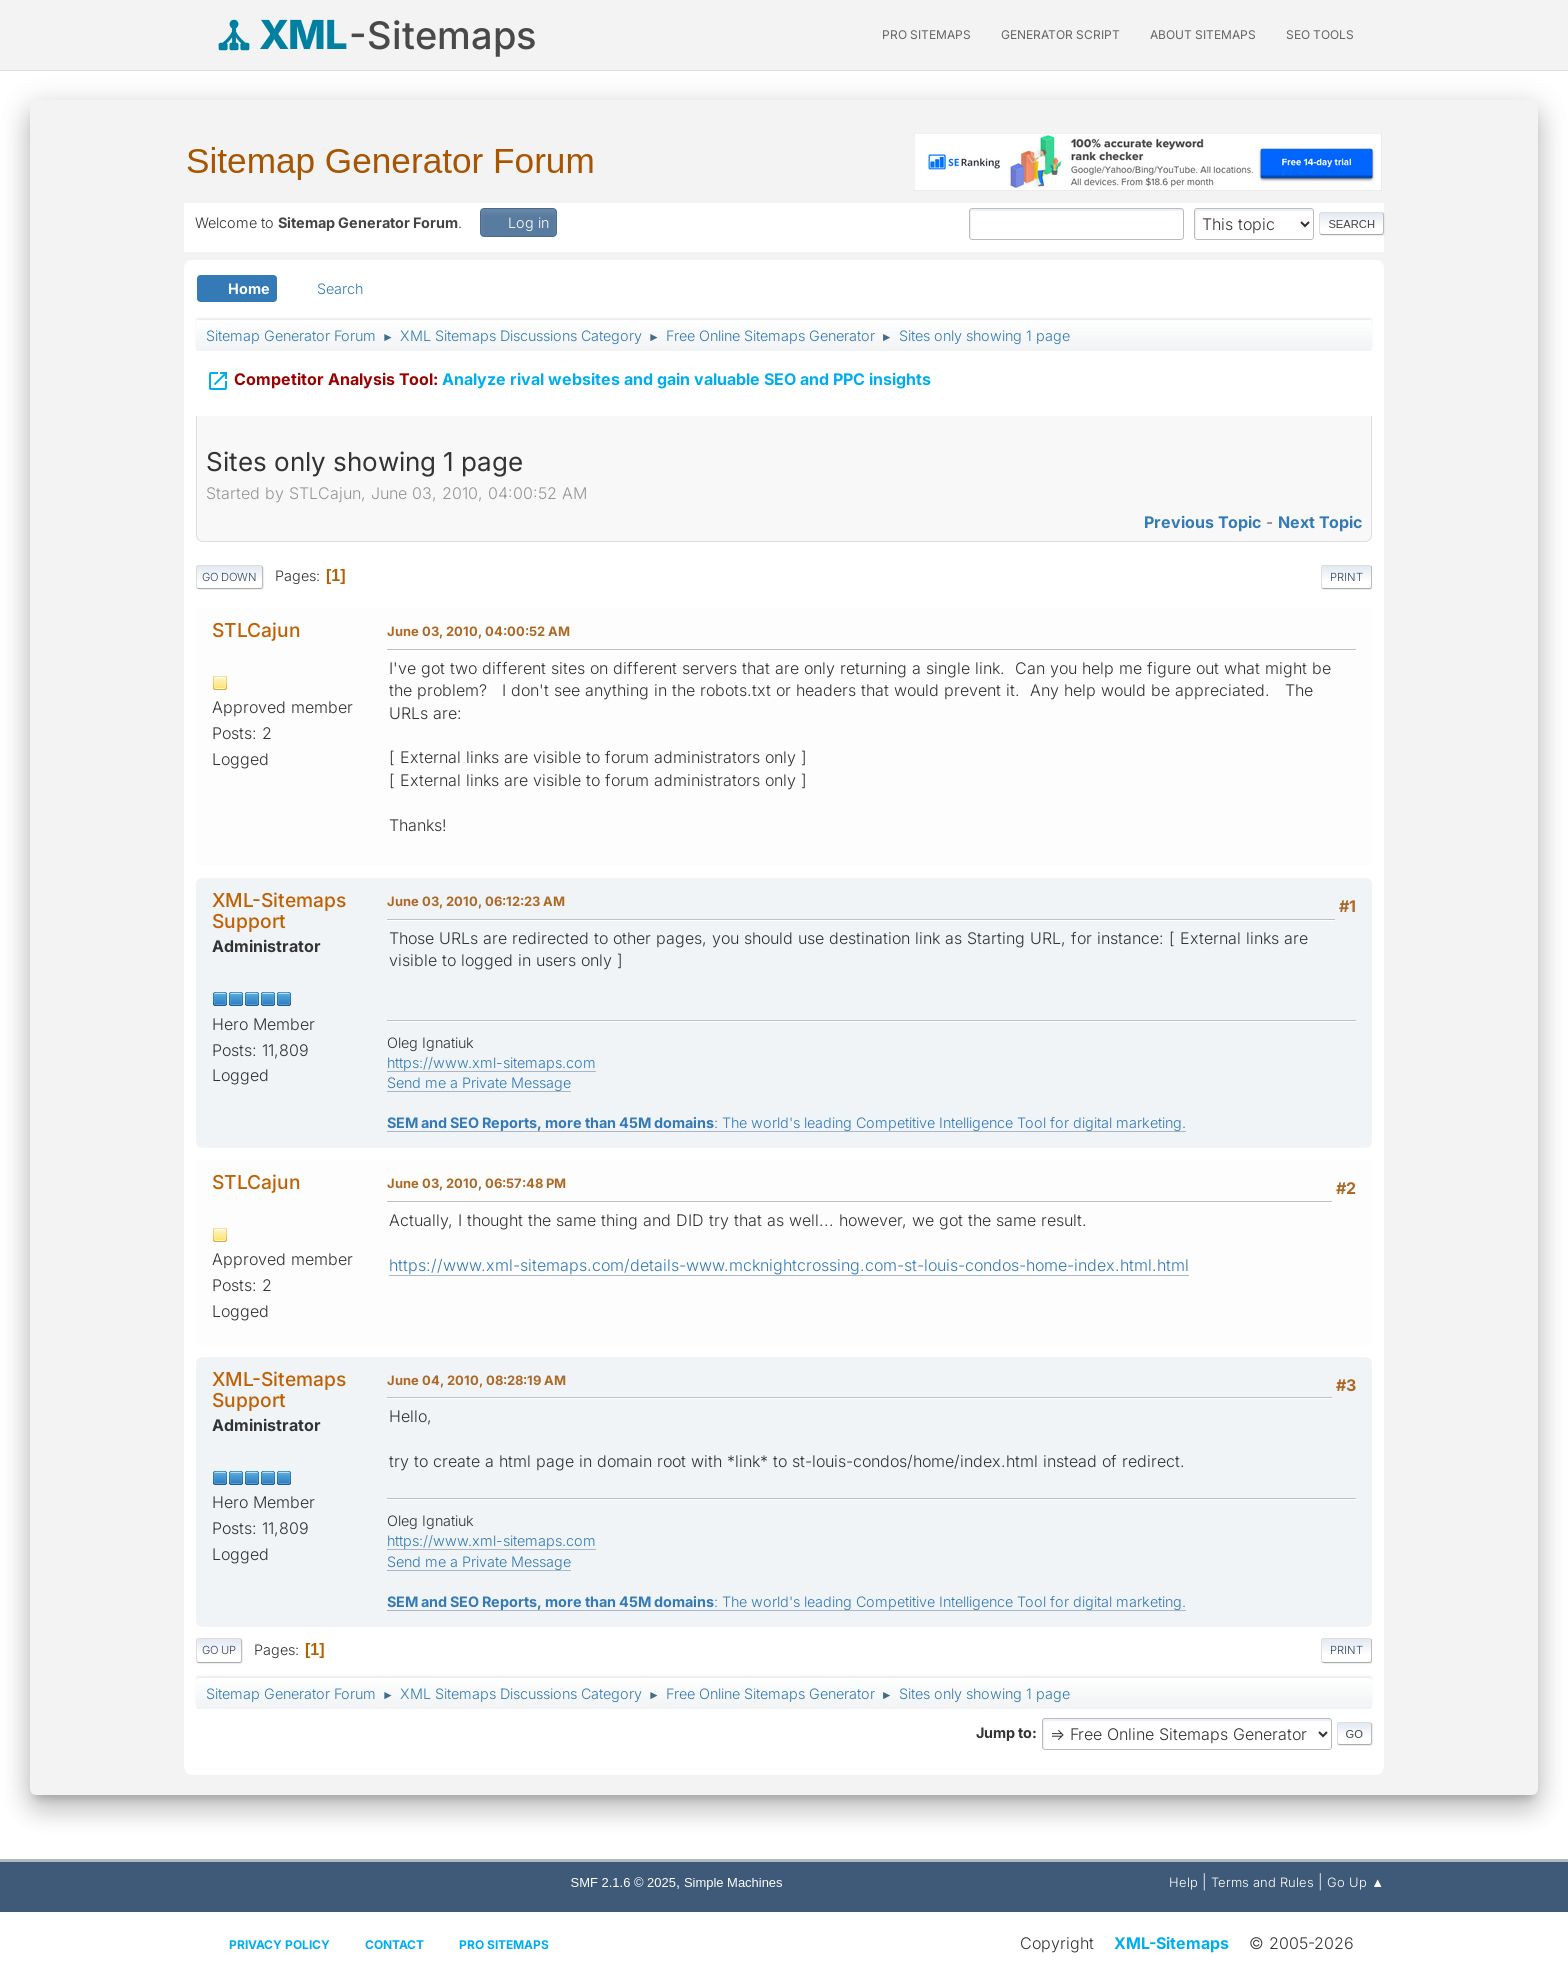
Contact (394, 1944)
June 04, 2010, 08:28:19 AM (476, 1380)
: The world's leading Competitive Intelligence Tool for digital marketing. (786, 1122)
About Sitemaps (1203, 34)
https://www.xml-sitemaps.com (491, 1062)
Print (1346, 577)
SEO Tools (1320, 34)
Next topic (1320, 522)
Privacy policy (279, 1944)
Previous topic (1202, 522)
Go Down (229, 577)
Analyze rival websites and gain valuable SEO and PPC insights (568, 377)
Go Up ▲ (1355, 1882)
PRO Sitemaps (926, 34)
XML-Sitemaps (1171, 1943)
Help (1183, 1882)
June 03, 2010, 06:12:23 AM (476, 901)
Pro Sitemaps (504, 1944)
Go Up (219, 1650)
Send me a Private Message (479, 1082)
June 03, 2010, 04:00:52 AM (478, 631)
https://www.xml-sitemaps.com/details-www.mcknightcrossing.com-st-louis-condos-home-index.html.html (789, 1265)
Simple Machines (733, 1882)
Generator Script (1060, 34)
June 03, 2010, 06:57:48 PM (476, 1183)
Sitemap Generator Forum (390, 160)
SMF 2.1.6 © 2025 (623, 1882)
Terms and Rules (1262, 1882)
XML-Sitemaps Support (279, 910)
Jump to (1004, 1732)
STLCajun (256, 630)
